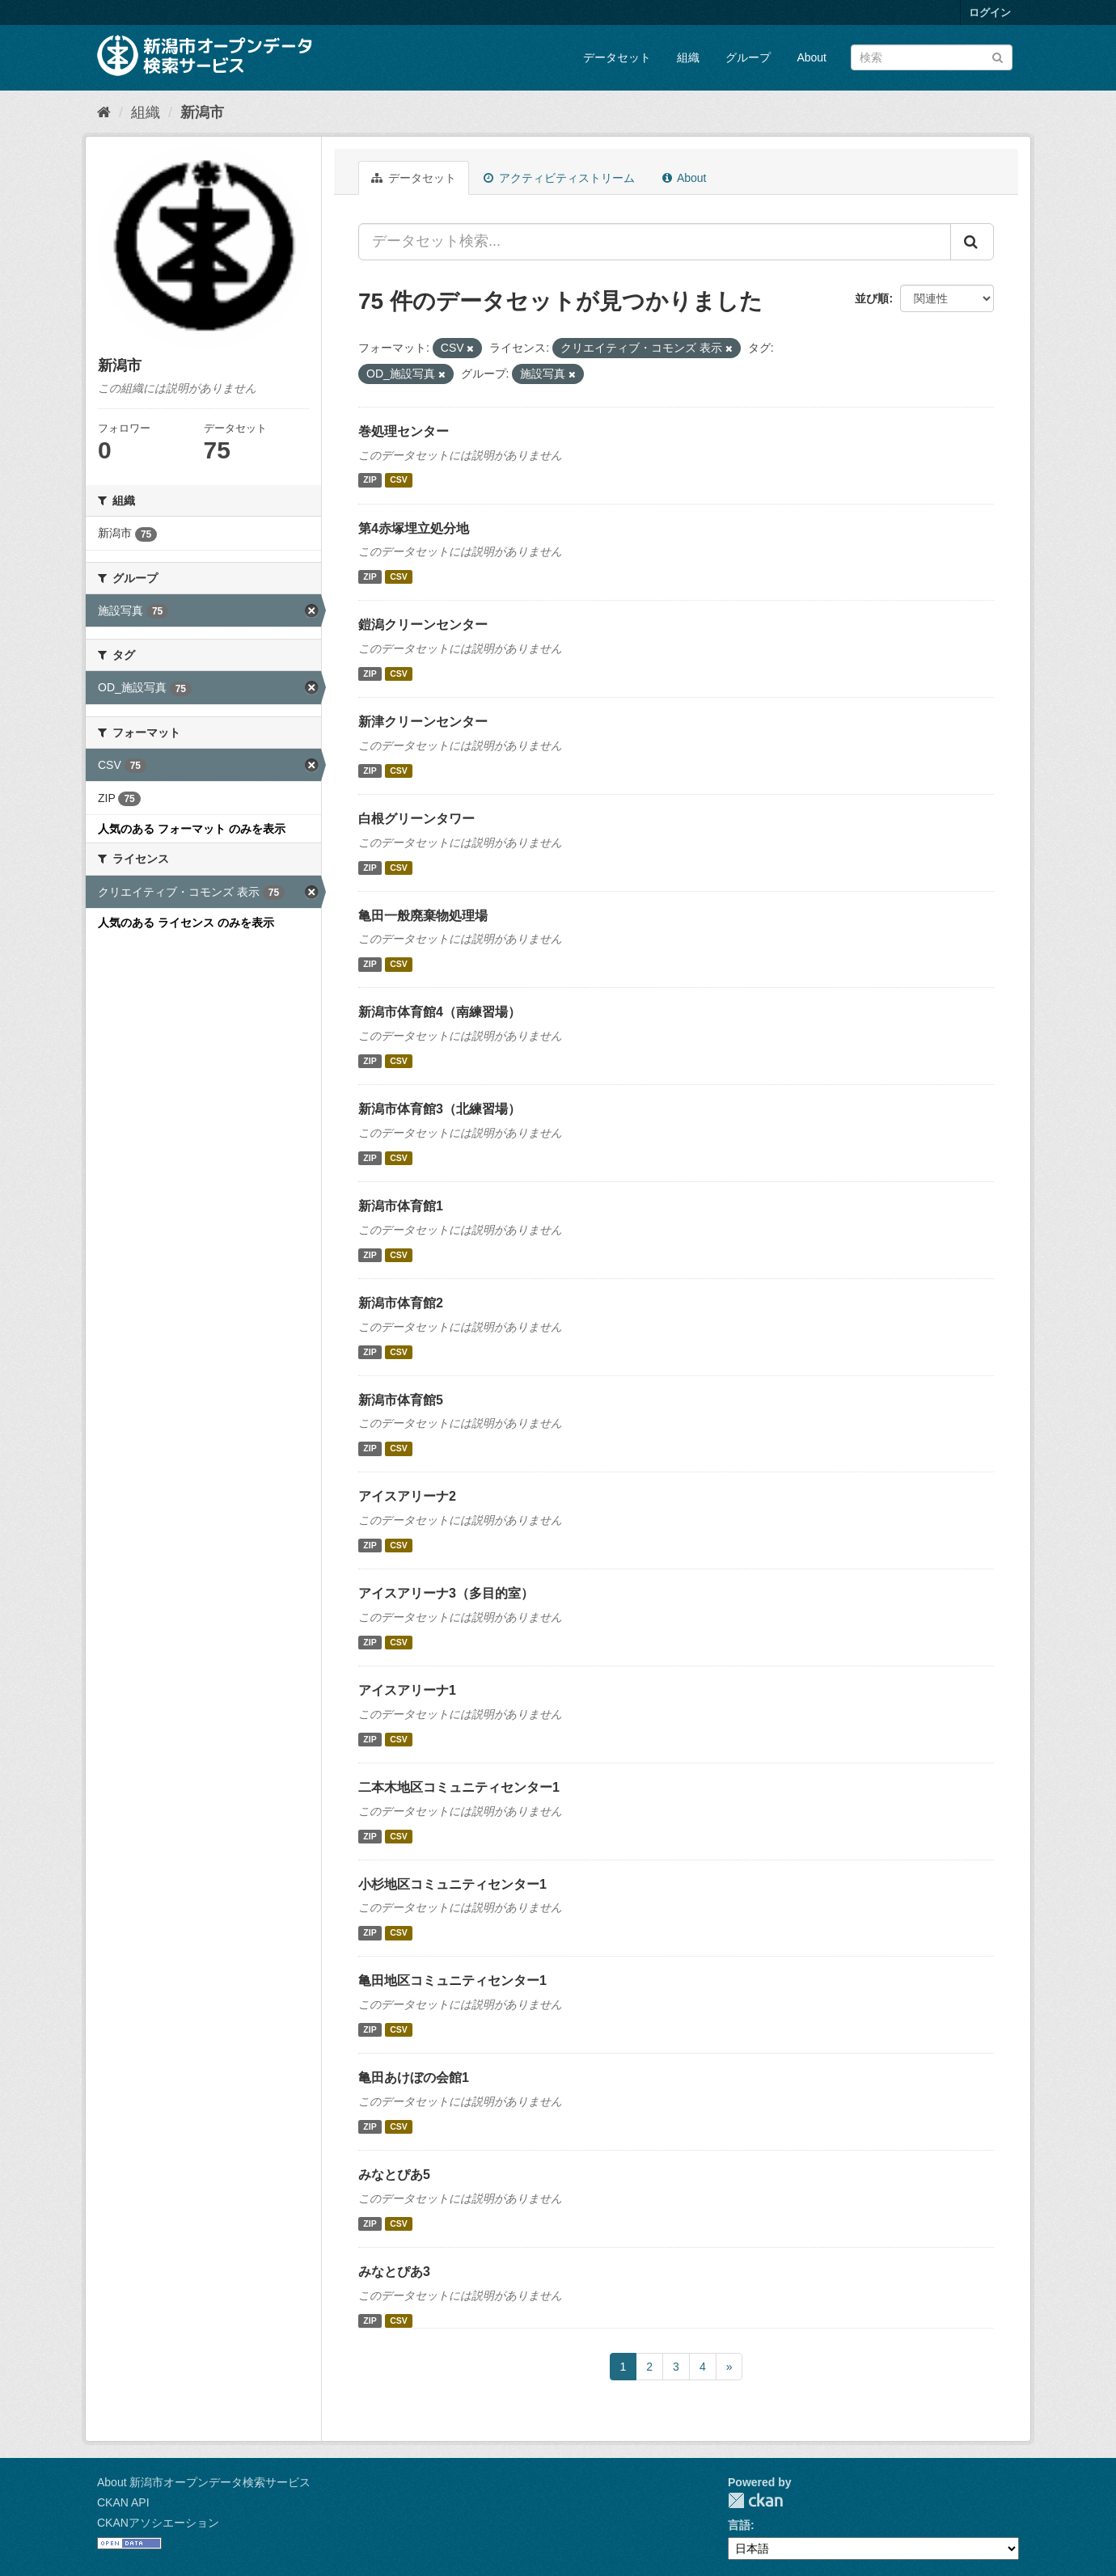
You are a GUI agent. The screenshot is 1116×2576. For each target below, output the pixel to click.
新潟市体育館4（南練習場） (439, 1012)
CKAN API (123, 2502)
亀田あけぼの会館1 (413, 2077)
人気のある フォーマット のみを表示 (191, 828)
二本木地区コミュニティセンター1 (459, 1787)
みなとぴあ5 (394, 2174)
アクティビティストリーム (559, 177)
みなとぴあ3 (394, 2271)
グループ (748, 57)
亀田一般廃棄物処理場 (423, 916)
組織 (688, 57)
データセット (617, 57)
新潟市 (202, 112)
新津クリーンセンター (423, 721)
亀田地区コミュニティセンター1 (452, 1980)
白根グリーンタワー (416, 819)
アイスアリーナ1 (407, 1690)
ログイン (990, 12)
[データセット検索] (931, 57)
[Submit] (997, 56)
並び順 (872, 298)
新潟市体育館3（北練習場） (439, 1109)
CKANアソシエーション (158, 2522)
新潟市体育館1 (400, 1206)
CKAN (755, 2500)
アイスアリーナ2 (407, 1496)
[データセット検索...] (654, 241)
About (811, 57)
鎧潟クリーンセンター (423, 624)
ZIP (369, 480)
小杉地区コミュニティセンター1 (452, 1884)
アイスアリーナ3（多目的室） (446, 1593)
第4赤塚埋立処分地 (413, 528)
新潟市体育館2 (400, 1303)
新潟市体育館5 (400, 1400)
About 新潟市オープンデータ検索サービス (204, 2482)
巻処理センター (403, 431)
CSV (399, 480)
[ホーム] (104, 112)
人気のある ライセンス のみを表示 (186, 922)
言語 (739, 2525)
